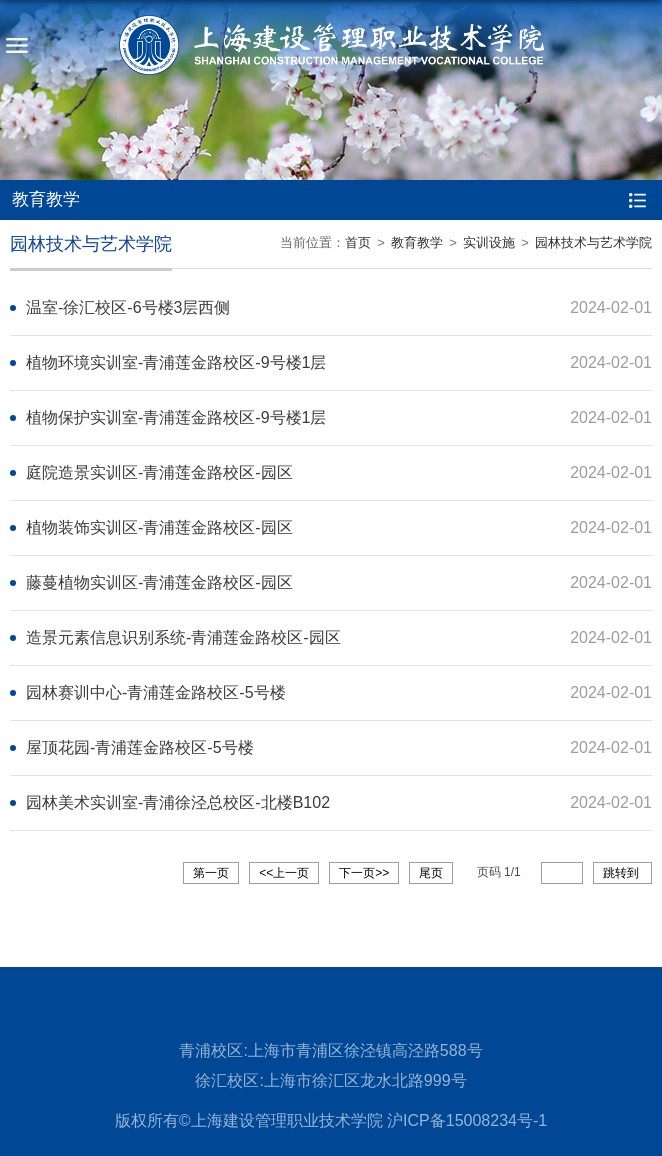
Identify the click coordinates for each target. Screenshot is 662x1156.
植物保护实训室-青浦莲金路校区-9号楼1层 (176, 417)
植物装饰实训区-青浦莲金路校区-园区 (159, 527)
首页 (358, 242)
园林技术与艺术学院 (593, 242)
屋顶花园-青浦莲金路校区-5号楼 (140, 747)
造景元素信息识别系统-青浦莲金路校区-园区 (183, 637)
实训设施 (489, 242)
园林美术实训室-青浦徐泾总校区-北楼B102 (178, 802)
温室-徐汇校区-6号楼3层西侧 (128, 307)
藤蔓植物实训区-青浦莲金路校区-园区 (159, 582)
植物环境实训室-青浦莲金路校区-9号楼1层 (176, 362)
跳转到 (622, 873)
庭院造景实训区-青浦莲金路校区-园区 (159, 472)
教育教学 (417, 242)
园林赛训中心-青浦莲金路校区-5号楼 (156, 692)
